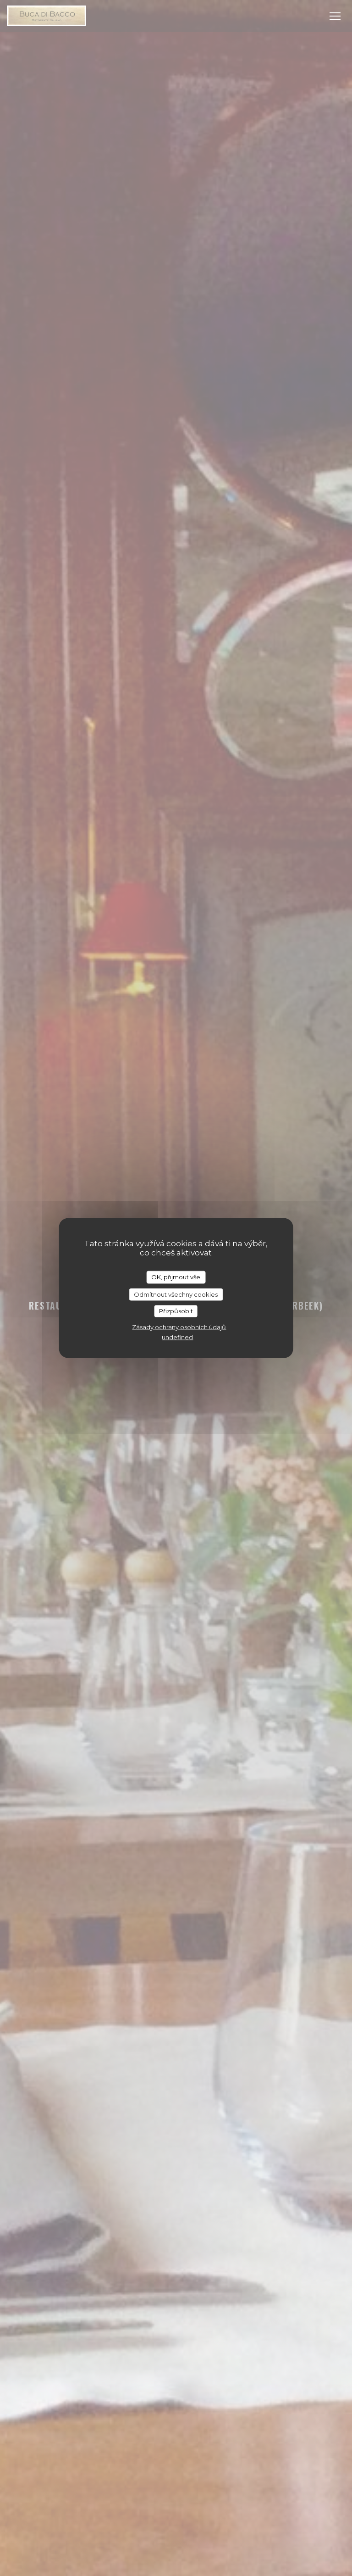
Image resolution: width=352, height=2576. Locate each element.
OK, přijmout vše (175, 1277)
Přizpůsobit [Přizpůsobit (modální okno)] (176, 1311)
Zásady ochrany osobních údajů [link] (179, 1326)
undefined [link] (177, 1336)
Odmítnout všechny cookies (176, 1294)
